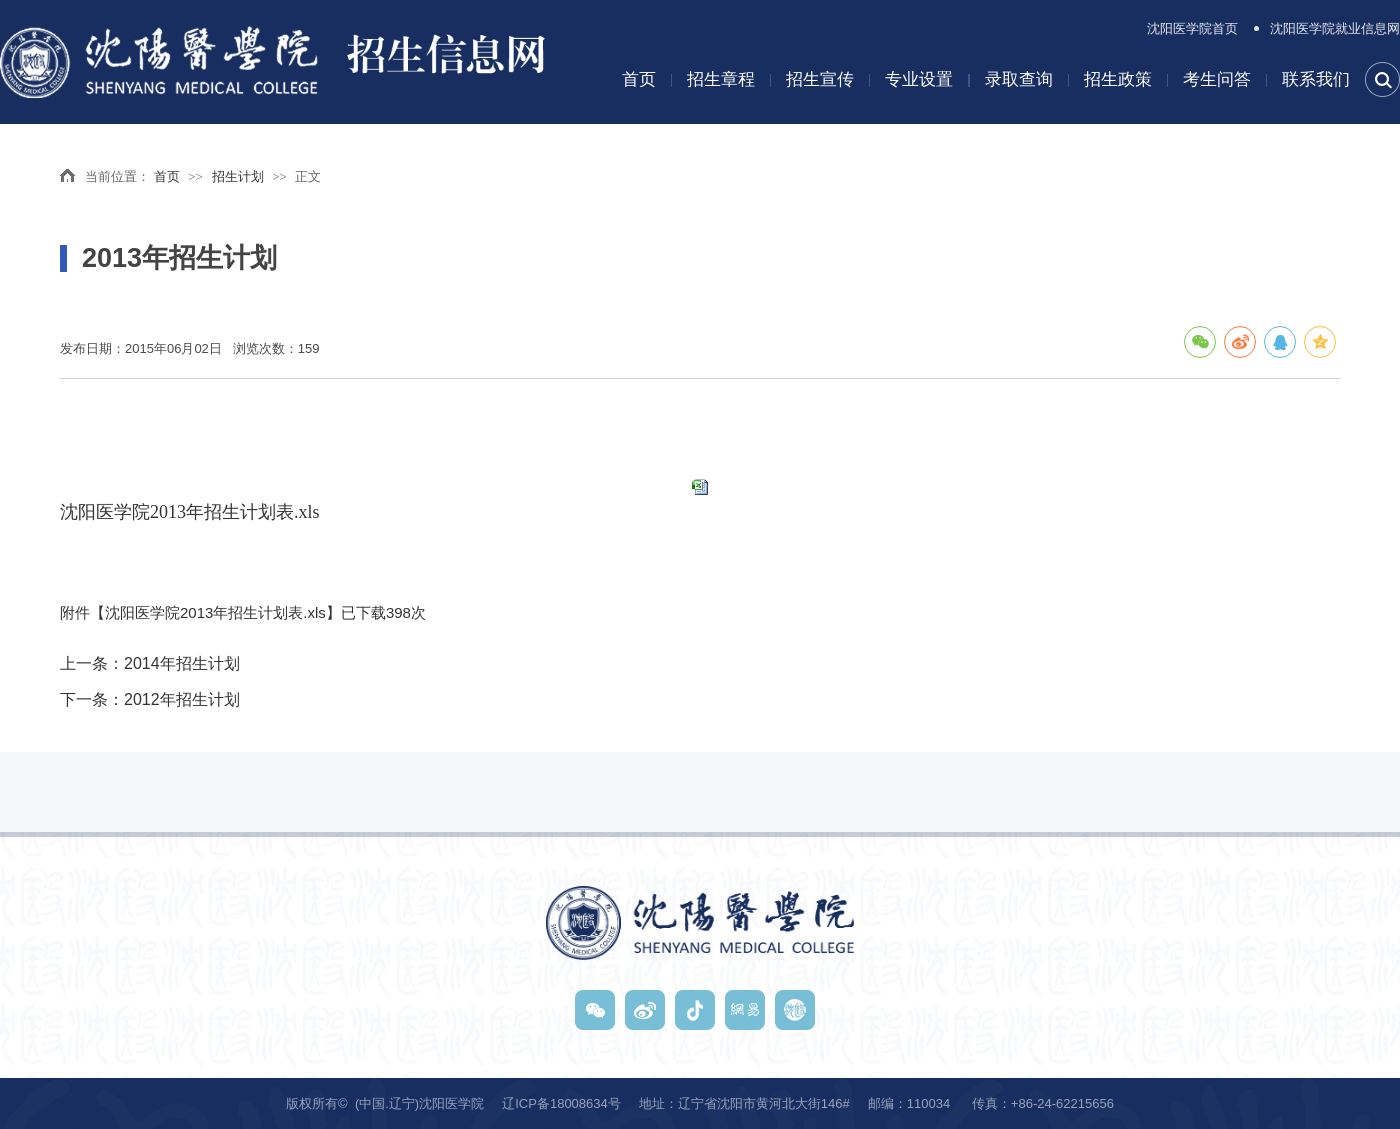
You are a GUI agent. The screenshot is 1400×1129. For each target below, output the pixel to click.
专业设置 (919, 79)
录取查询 (1019, 79)
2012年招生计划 (182, 699)
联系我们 (1316, 79)
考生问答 (1217, 79)
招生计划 (238, 176)
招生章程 (721, 79)
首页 (639, 79)
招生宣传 (820, 79)
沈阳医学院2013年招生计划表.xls (190, 512)
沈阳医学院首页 (1192, 28)
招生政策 (1118, 79)
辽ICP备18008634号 (561, 1103)
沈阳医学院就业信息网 (1335, 28)
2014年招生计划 (182, 663)
